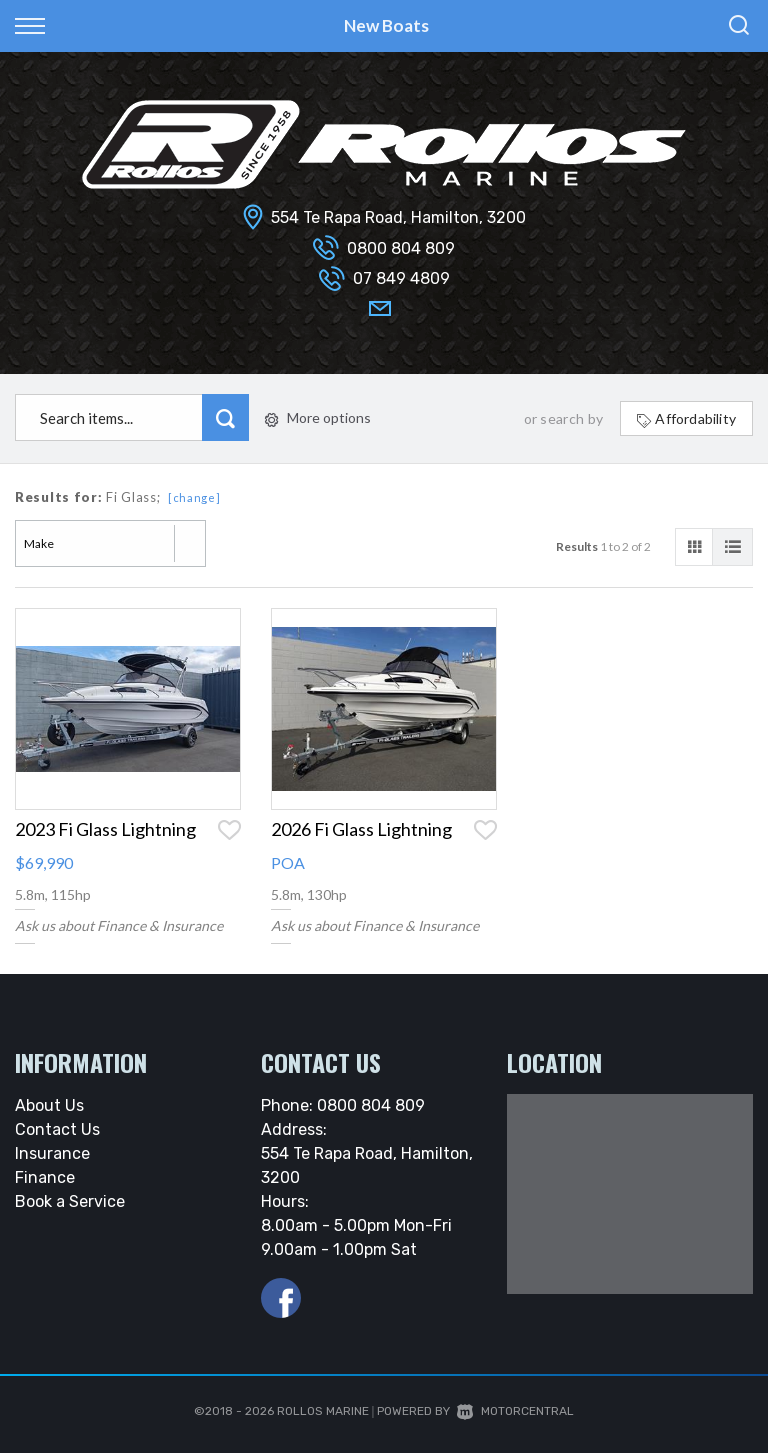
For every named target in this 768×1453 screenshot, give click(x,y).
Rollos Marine (323, 1411)
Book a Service (70, 1201)
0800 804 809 (401, 248)
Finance (45, 1177)
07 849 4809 (401, 278)
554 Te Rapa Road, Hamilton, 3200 (398, 217)
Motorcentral (515, 1411)
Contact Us (57, 1129)
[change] (194, 497)
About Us (49, 1105)
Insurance (52, 1153)
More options (318, 417)
